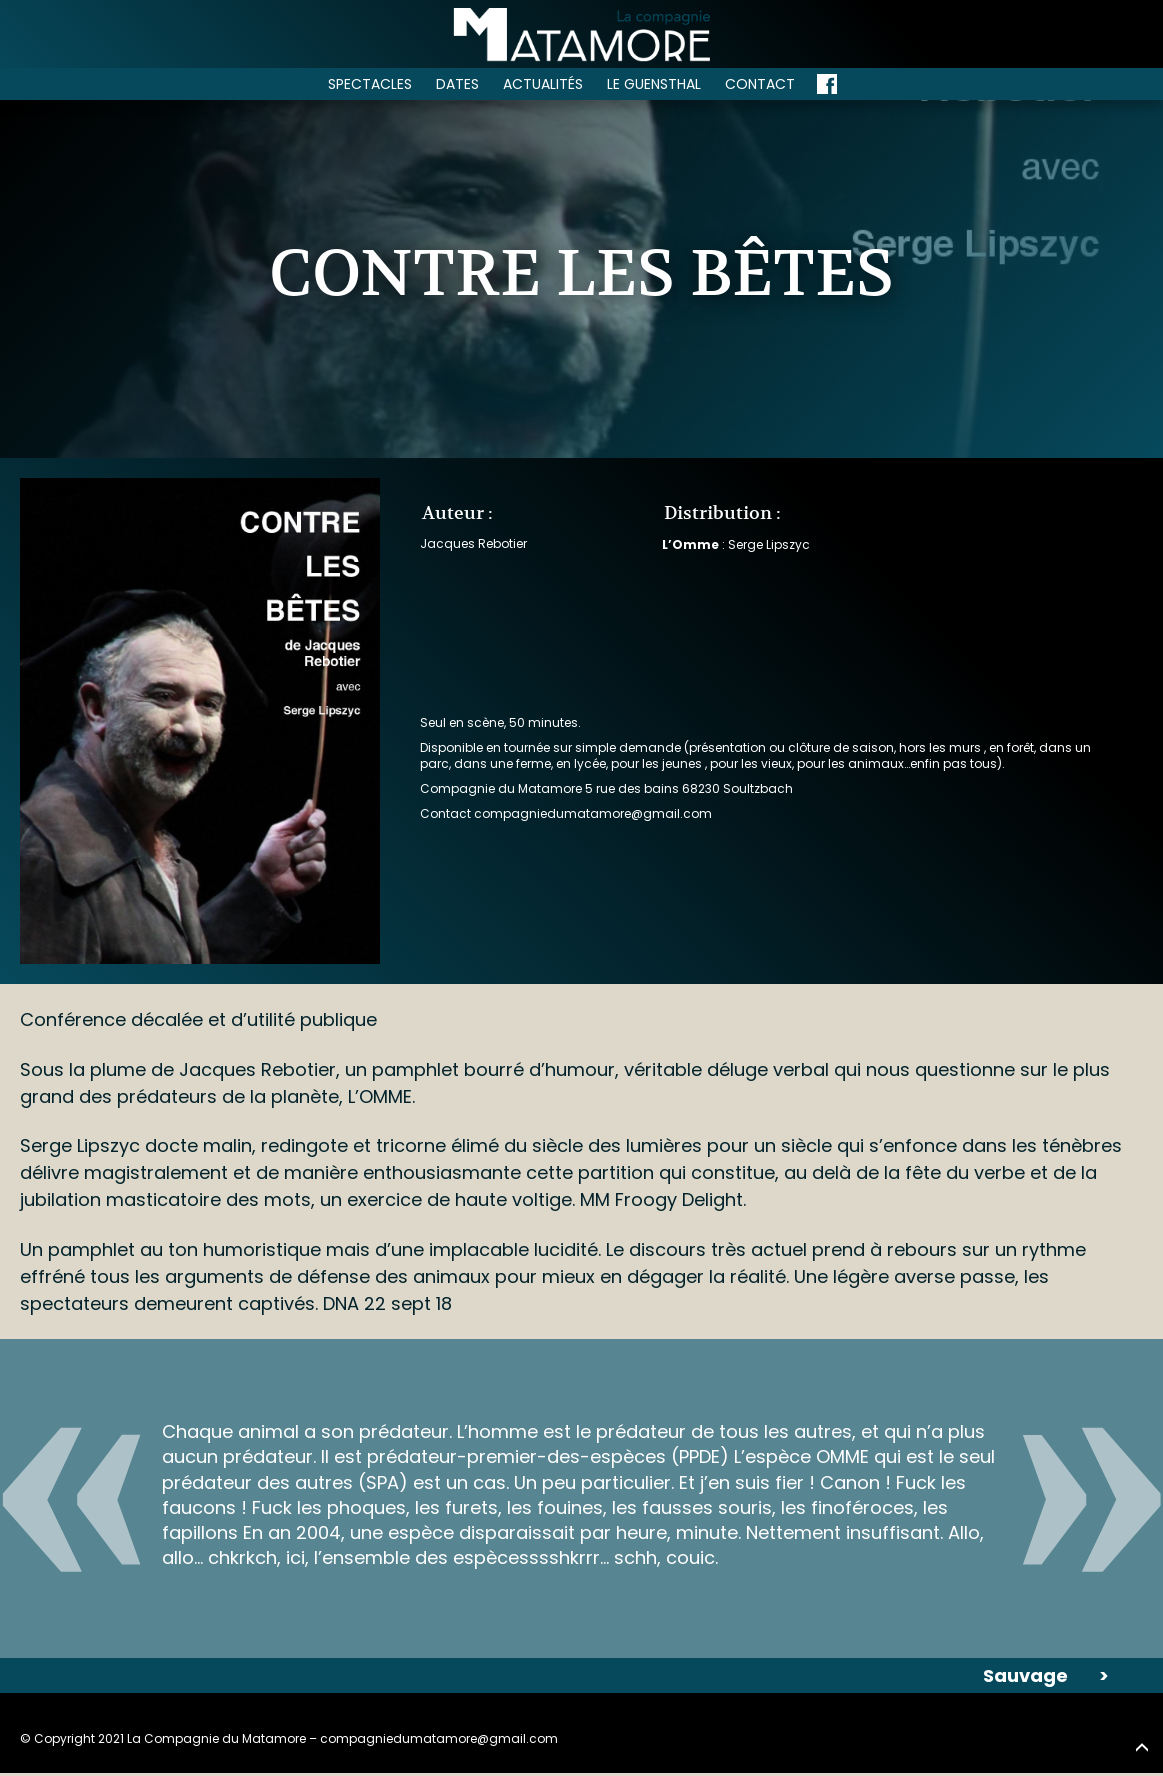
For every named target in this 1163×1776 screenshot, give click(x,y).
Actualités (543, 84)
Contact (760, 84)
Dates (457, 84)
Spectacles (370, 84)
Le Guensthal (654, 84)
